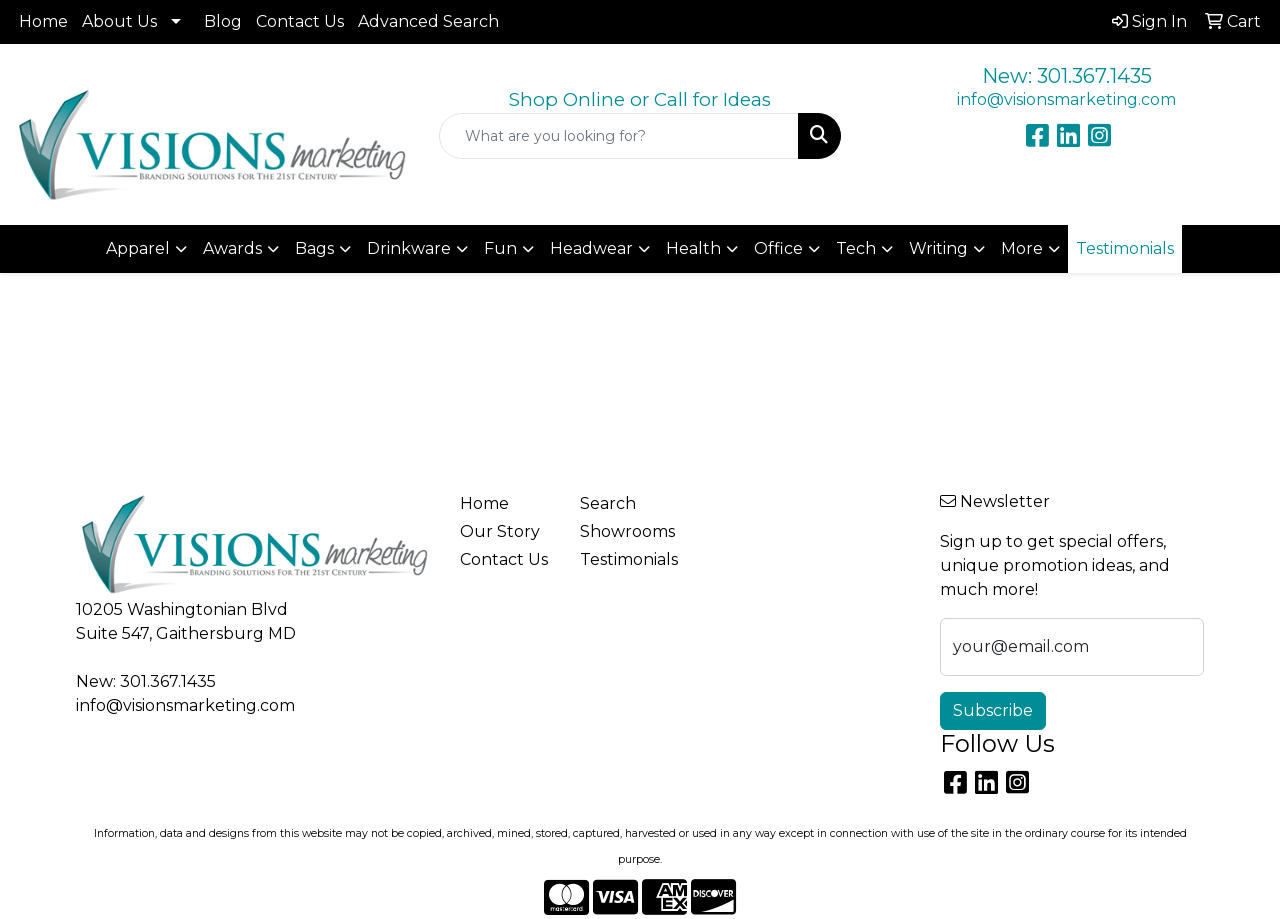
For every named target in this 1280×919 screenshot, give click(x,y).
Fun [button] (500, 248)
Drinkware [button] (409, 248)
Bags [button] (314, 248)
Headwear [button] (591, 248)
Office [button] (778, 248)
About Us (119, 21)
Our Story (500, 531)
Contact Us (300, 21)
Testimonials (628, 559)
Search (608, 503)
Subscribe (993, 710)
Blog (223, 21)
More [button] (1022, 248)
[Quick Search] (619, 136)
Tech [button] (856, 248)
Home (43, 21)
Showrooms (627, 531)
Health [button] (693, 248)
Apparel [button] (138, 248)
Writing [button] (938, 248)
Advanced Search (428, 21)
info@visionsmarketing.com (1066, 99)
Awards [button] (232, 248)
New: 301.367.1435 (1067, 76)
